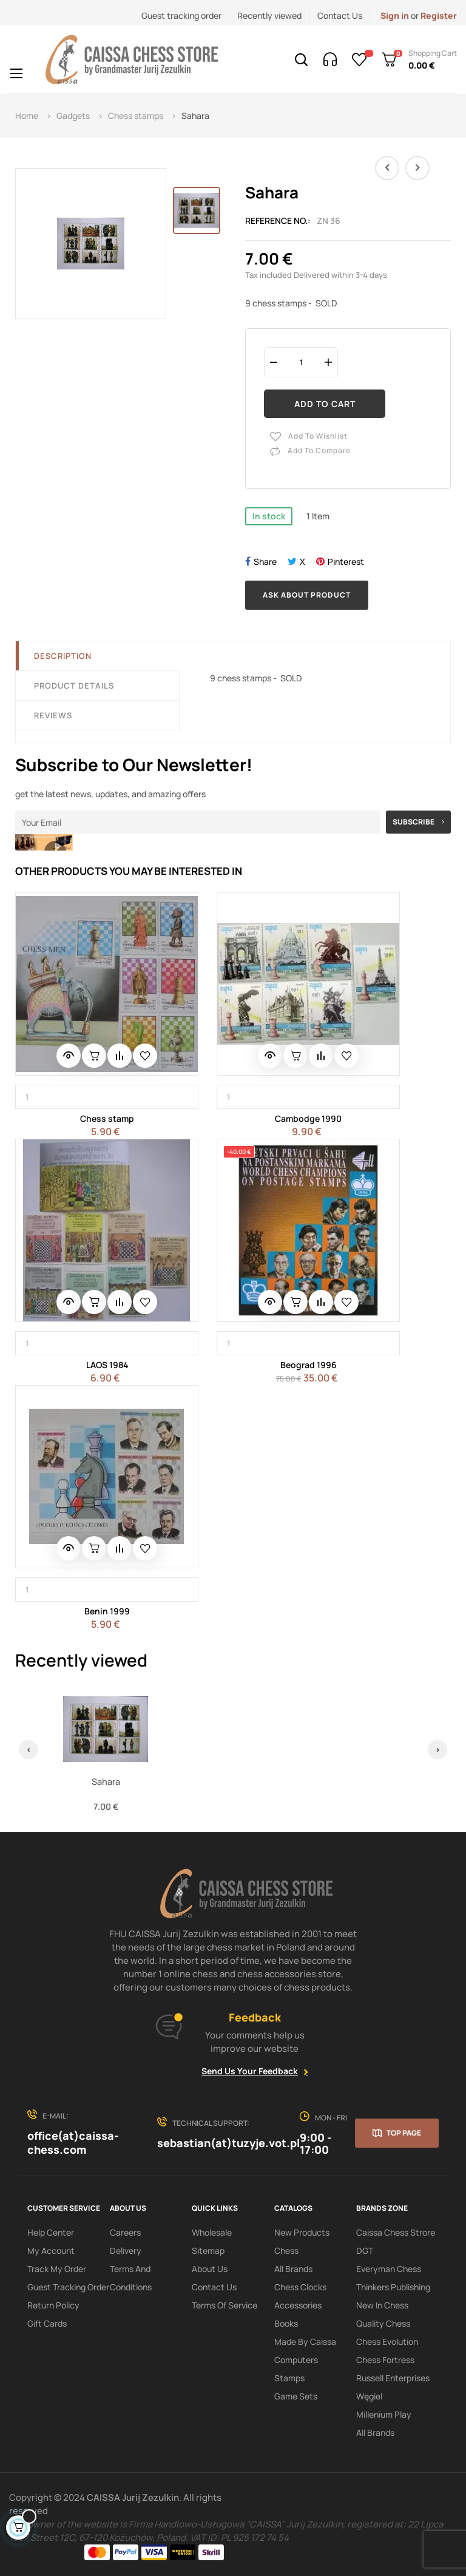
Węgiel (369, 2396)
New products (301, 2232)
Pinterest (346, 561)
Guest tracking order (181, 15)
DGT (364, 2250)
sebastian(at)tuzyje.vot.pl (228, 2143)
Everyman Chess (388, 2268)
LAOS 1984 (107, 1365)
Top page (404, 2133)
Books (286, 2323)
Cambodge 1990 (308, 1118)
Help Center (50, 2232)
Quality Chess (383, 2323)
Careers (125, 2232)
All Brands (293, 2268)
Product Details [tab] (74, 685)
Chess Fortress (385, 2359)
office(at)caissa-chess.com (73, 2142)
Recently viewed (269, 15)
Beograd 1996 (308, 1365)
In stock (268, 516)
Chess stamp (107, 1118)
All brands (375, 2432)
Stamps (289, 2378)
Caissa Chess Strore (395, 2232)
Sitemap (208, 2250)
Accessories (298, 2305)
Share (265, 561)
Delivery (125, 2250)
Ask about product (307, 595)
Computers (296, 2359)
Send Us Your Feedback (249, 2071)
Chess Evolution (387, 2341)
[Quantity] (301, 362)
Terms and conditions (131, 2278)
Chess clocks (300, 2287)
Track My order (56, 2268)
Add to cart (325, 404)
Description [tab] (63, 655)
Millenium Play (383, 2414)
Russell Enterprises (393, 2378)
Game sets (295, 2396)
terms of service (224, 2305)
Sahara (106, 1781)
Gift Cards (47, 2323)
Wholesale (212, 2232)
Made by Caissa (305, 2341)
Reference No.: (278, 220)
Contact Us (339, 15)
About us (210, 2268)
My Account (51, 2250)
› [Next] (438, 1749)
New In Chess (382, 2305)
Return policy (53, 2305)
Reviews (53, 715)
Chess (286, 2250)
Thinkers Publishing (393, 2287)
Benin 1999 (107, 1611)
